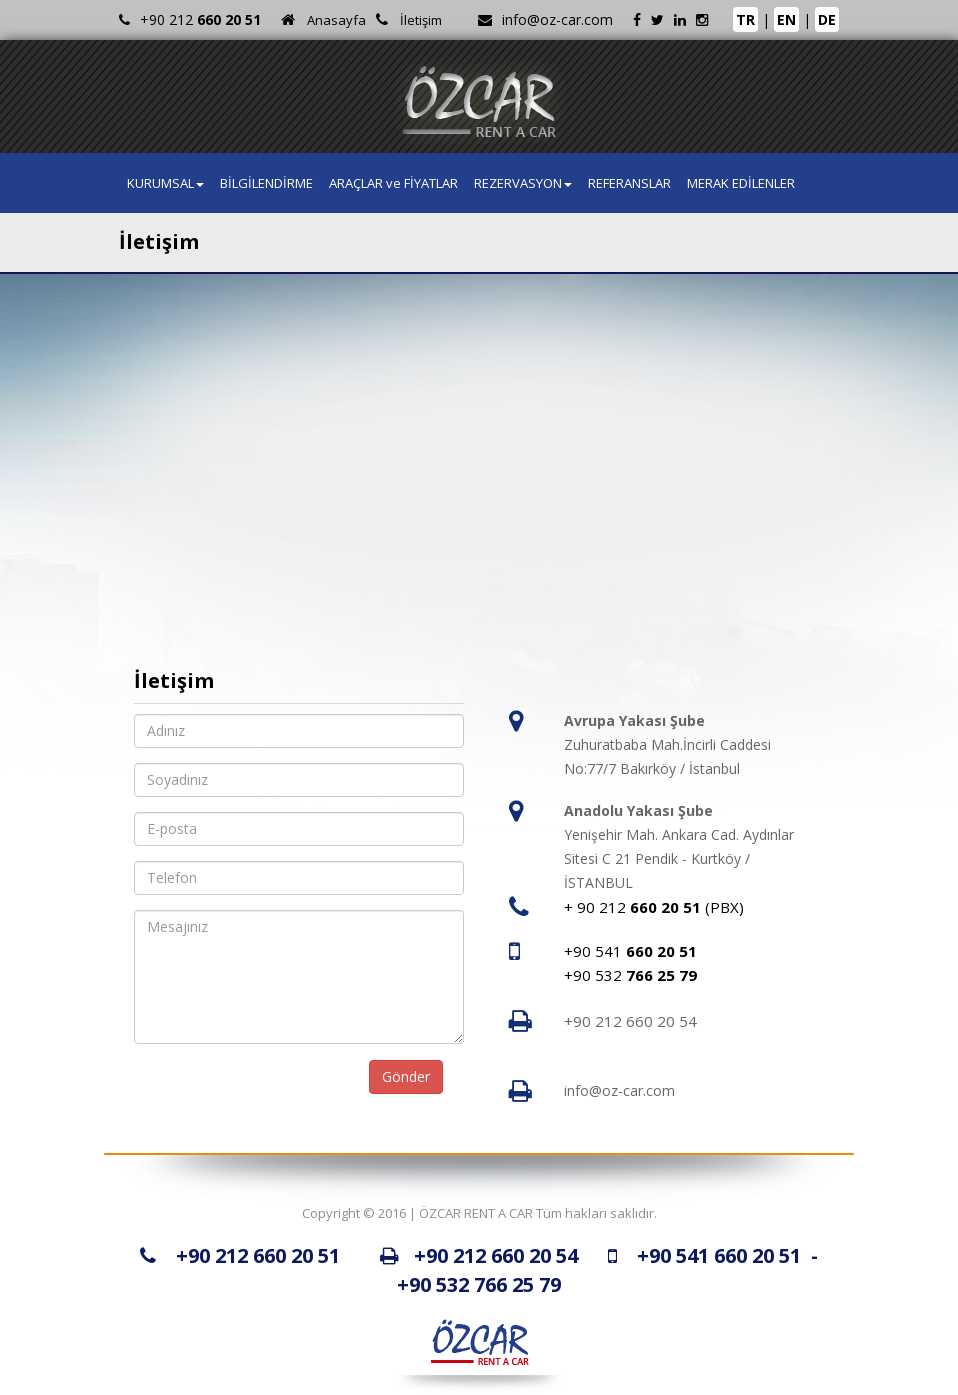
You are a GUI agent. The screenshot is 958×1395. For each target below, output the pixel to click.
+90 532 (630, 975)
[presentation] (255, 1087)
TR (745, 19)
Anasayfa (336, 20)
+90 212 (200, 19)
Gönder (406, 1076)
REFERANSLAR (629, 183)
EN (786, 19)
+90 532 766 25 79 (479, 1284)
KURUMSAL (165, 183)
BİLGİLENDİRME (266, 183)
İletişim (421, 20)
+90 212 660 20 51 (258, 1255)
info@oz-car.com (557, 19)
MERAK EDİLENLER (741, 183)
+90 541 (630, 951)
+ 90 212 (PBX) (654, 907)
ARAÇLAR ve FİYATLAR (393, 183)
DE (827, 19)
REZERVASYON (523, 183)
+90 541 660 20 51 (719, 1255)
